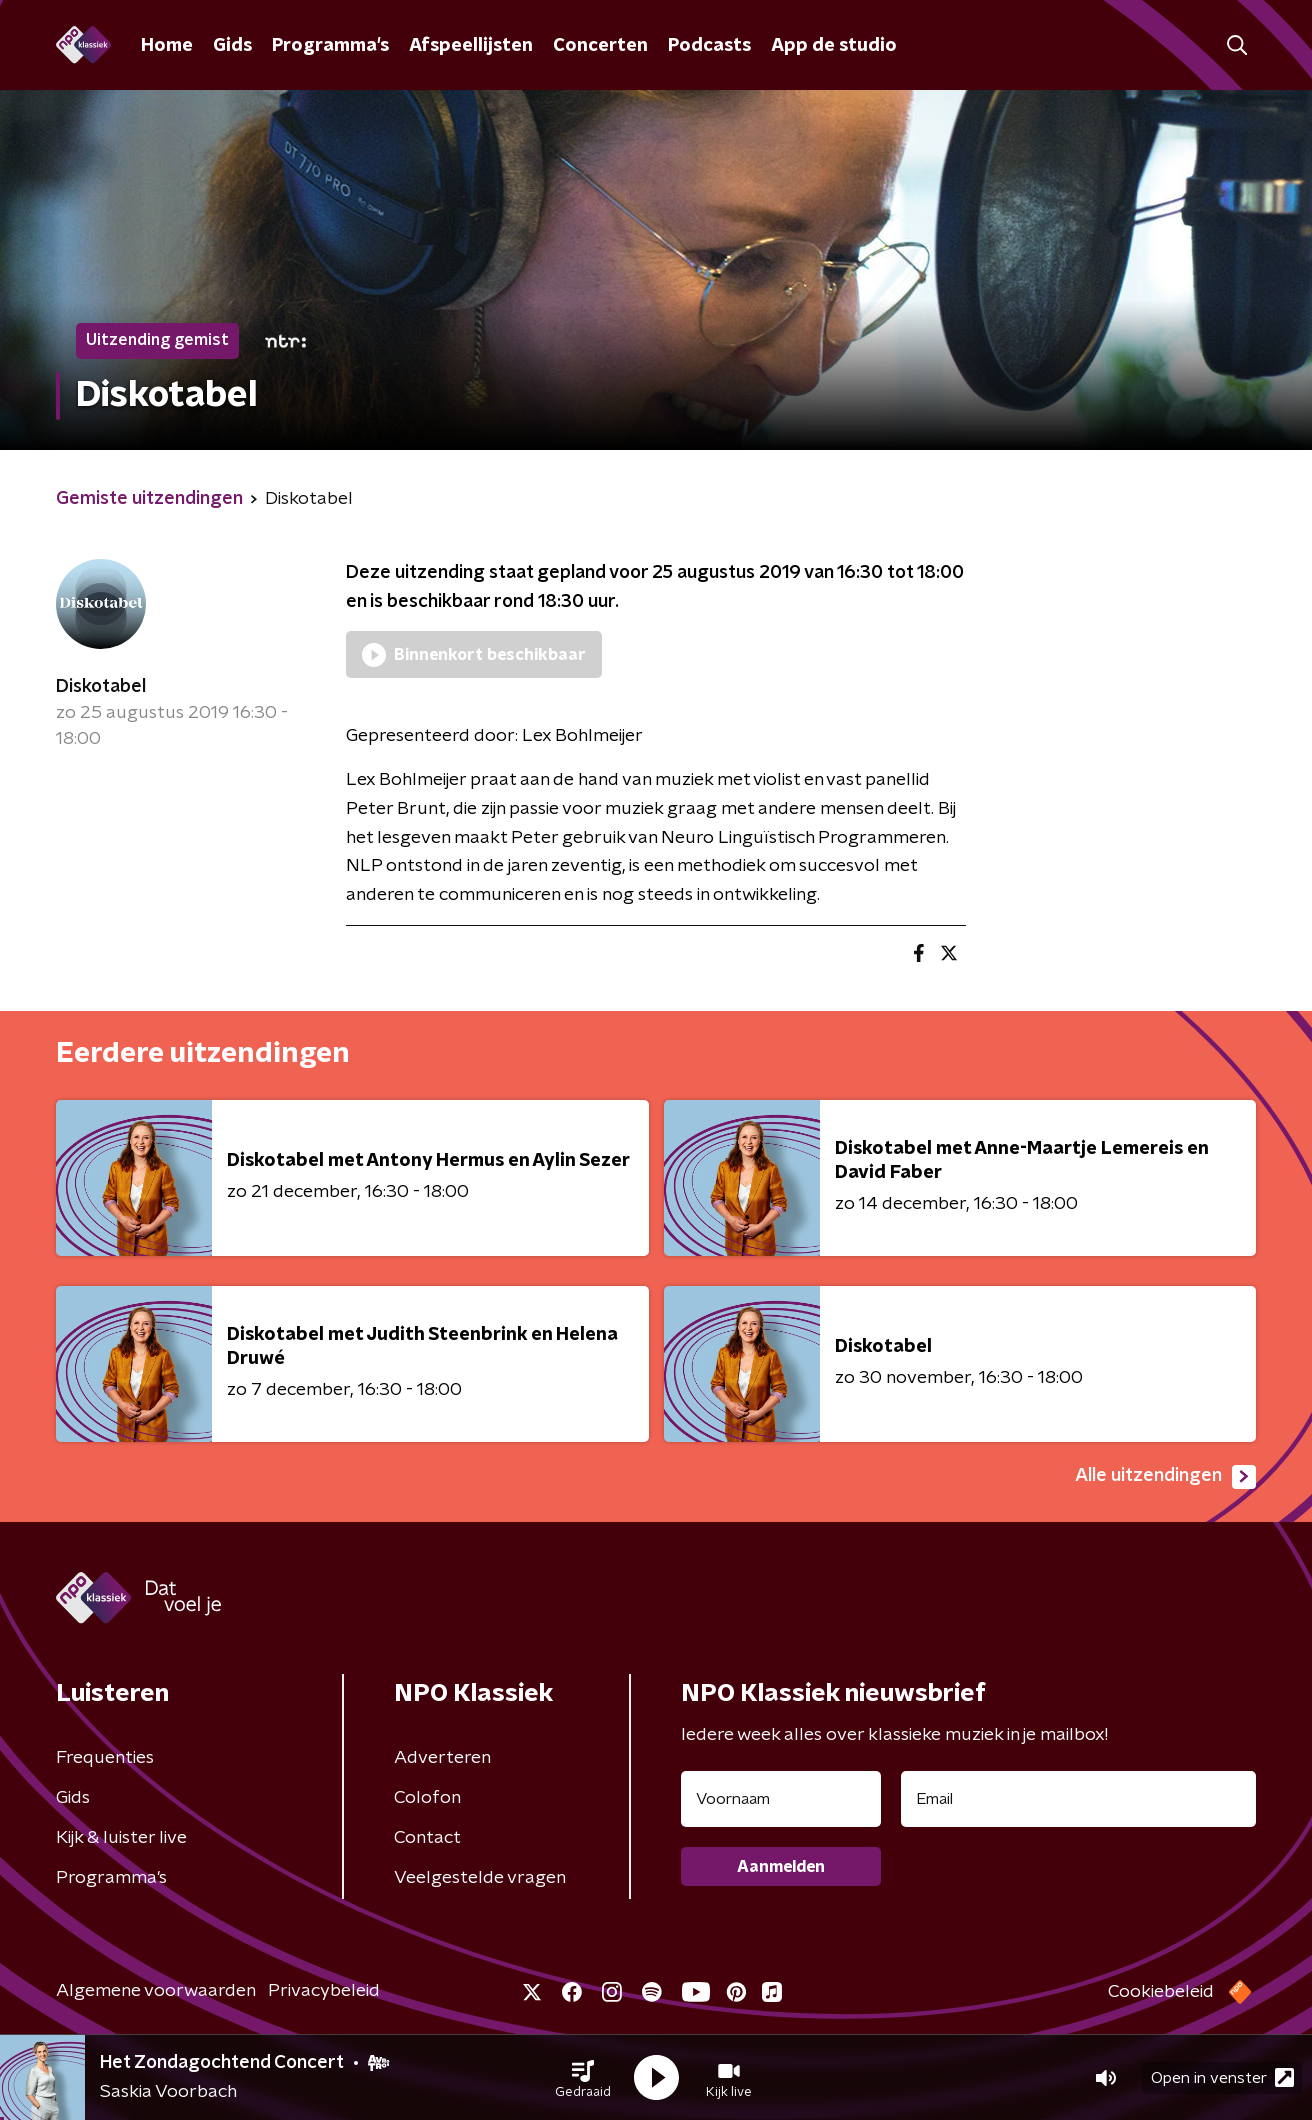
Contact (427, 1838)
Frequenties (105, 1758)
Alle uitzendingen (1165, 1477)
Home (167, 46)
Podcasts (709, 46)
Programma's (330, 46)
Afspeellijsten (471, 46)
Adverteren (442, 1758)
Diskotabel (101, 687)
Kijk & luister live (121, 1838)
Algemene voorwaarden (156, 1991)
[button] (583, 2078)
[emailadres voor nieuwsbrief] (1078, 1799)
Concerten (600, 46)
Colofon (427, 1798)
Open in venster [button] (1222, 2077)
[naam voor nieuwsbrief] (781, 1799)
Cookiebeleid (1161, 1992)
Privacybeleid (324, 1991)
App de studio (834, 46)
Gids (232, 46)
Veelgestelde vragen (480, 1878)
